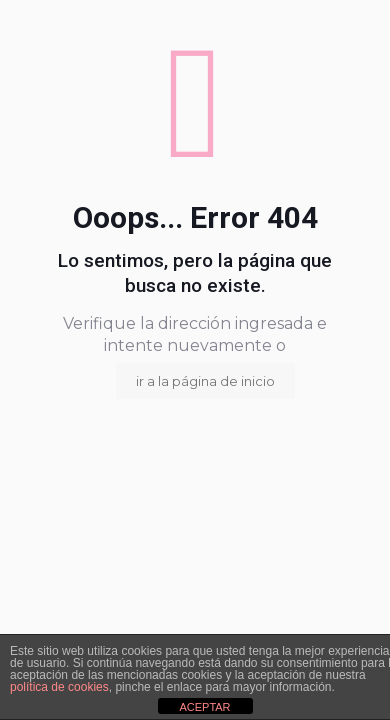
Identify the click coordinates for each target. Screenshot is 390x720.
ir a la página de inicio (205, 381)
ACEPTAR (204, 707)
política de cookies (59, 687)
